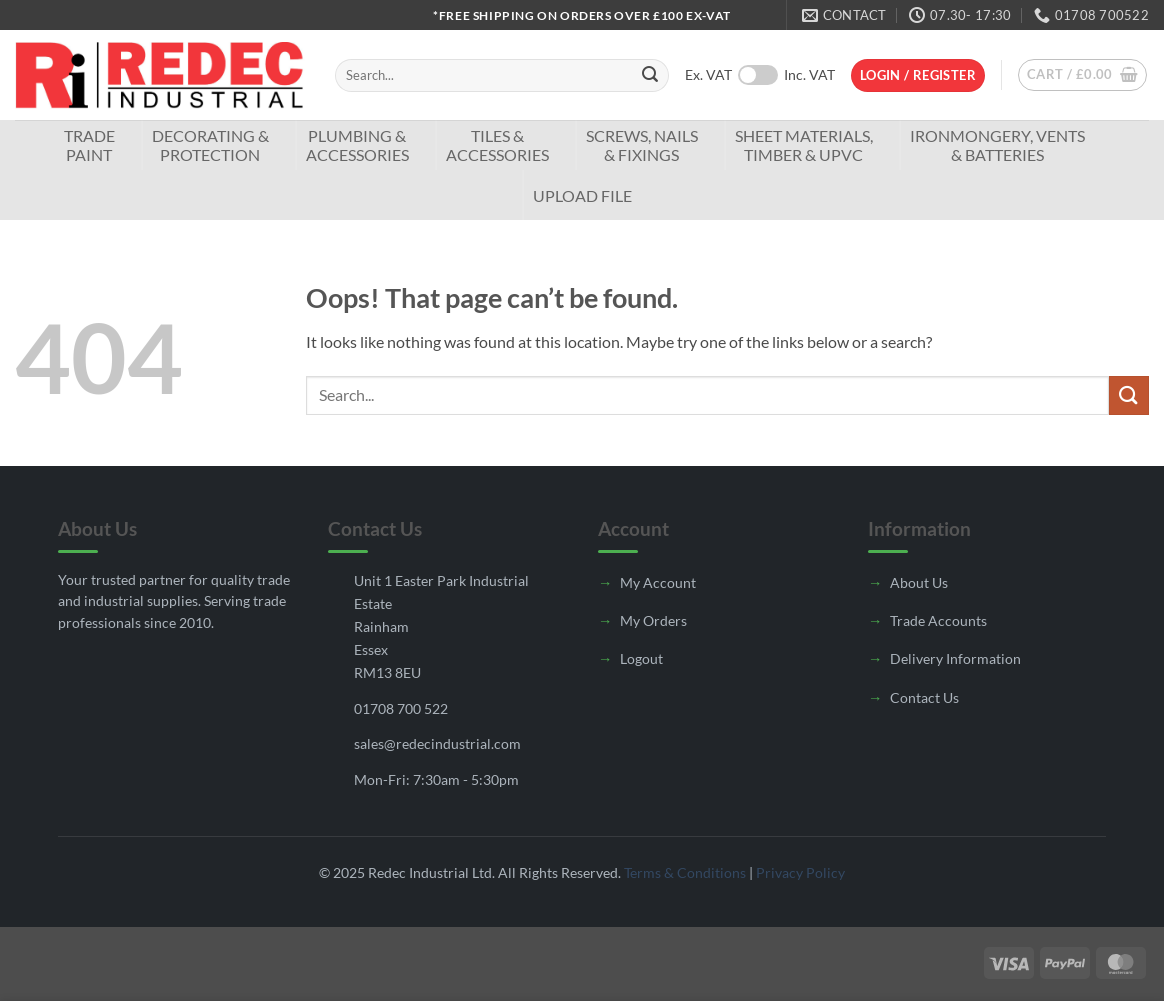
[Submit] (650, 76)
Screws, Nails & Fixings (642, 145)
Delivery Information (955, 658)
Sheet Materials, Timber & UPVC (804, 145)
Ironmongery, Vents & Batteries (997, 145)
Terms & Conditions (685, 872)
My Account (658, 582)
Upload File (582, 195)
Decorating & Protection (210, 145)
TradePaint (89, 145)
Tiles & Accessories (497, 145)
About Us (919, 582)
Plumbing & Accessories (357, 145)
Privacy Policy (800, 872)
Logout (641, 658)
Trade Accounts (938, 620)
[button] (918, 75)
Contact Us (924, 697)
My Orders (653, 620)
